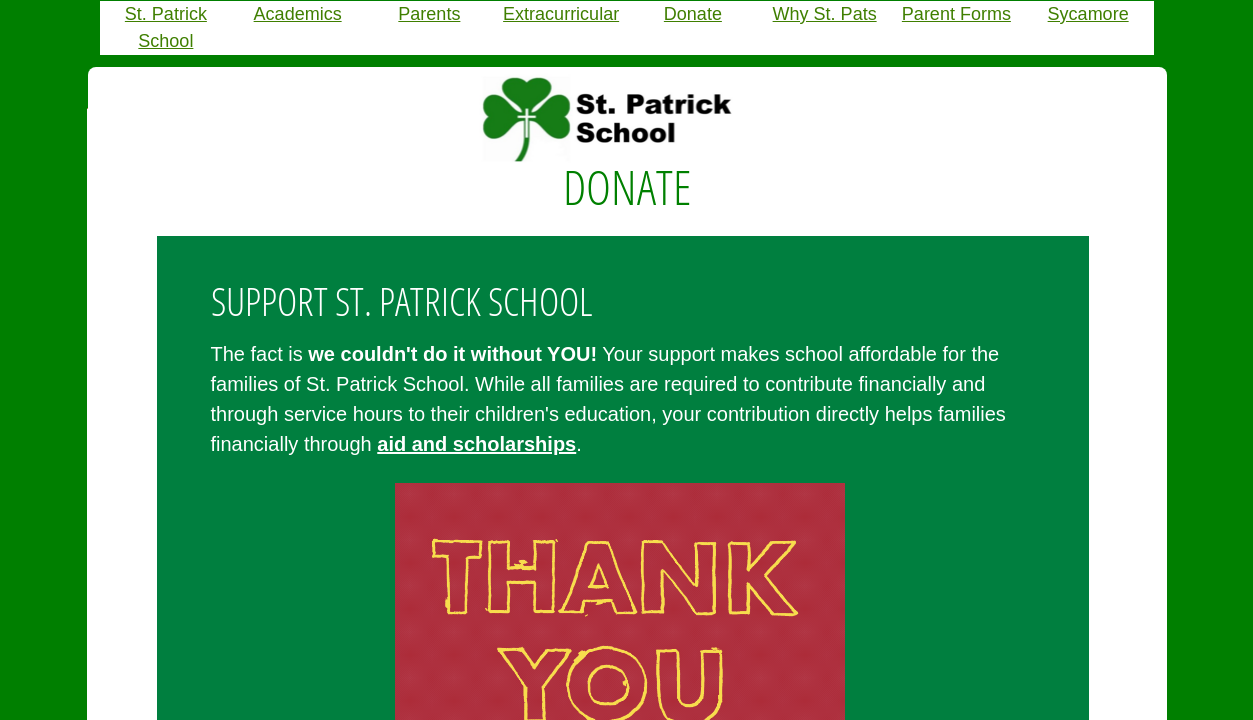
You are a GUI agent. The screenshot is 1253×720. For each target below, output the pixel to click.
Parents (429, 14)
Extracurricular (561, 14)
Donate (693, 14)
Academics (298, 14)
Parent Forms (956, 14)
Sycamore (1088, 14)
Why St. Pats (825, 14)
